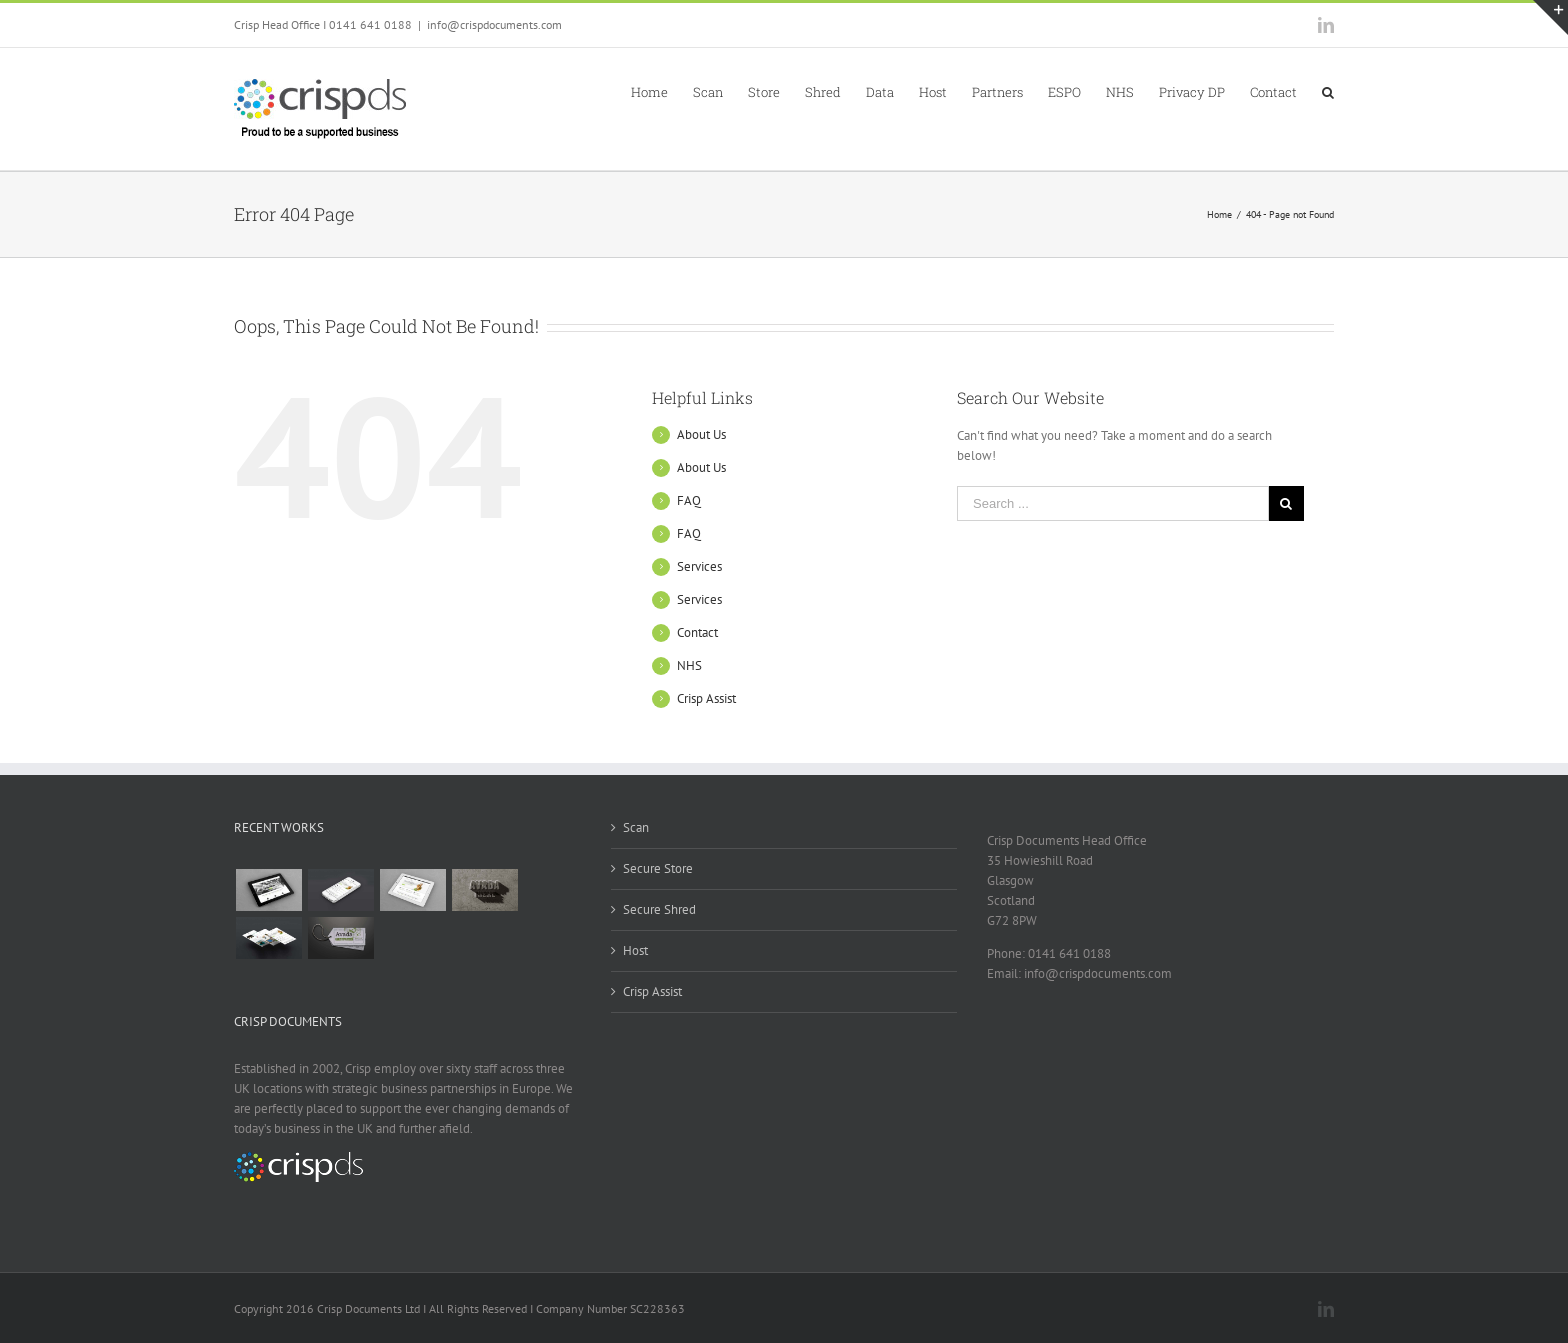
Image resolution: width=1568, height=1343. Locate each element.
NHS (689, 665)
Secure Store (658, 868)
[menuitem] (662, 91)
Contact (697, 632)
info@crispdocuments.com (494, 24)
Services (699, 566)
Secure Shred (659, 909)
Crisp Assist (706, 698)
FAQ (689, 500)
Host (635, 950)
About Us (701, 434)
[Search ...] (1113, 503)
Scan (636, 827)
